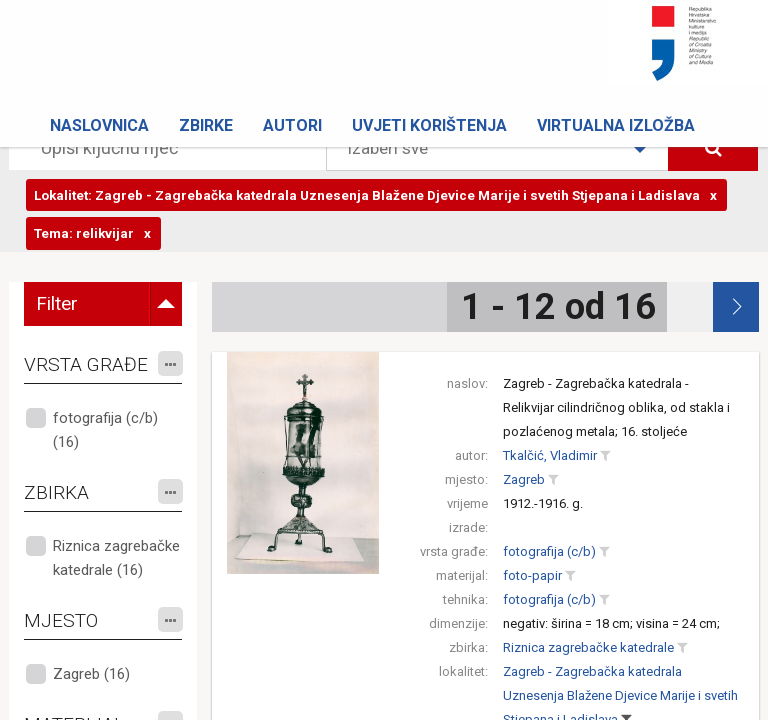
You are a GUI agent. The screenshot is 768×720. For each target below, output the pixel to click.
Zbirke (206, 125)
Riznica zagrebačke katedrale (588, 647)
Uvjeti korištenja (429, 125)
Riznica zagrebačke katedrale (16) (116, 558)
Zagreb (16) (91, 674)
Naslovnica (99, 125)
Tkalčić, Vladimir (550, 455)
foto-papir (532, 575)
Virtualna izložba (616, 125)
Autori (292, 125)
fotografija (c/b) (549, 551)
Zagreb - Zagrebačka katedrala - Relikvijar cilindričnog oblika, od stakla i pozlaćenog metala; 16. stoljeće (616, 407)
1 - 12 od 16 (558, 307)
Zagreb (524, 479)
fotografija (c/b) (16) (105, 430)
